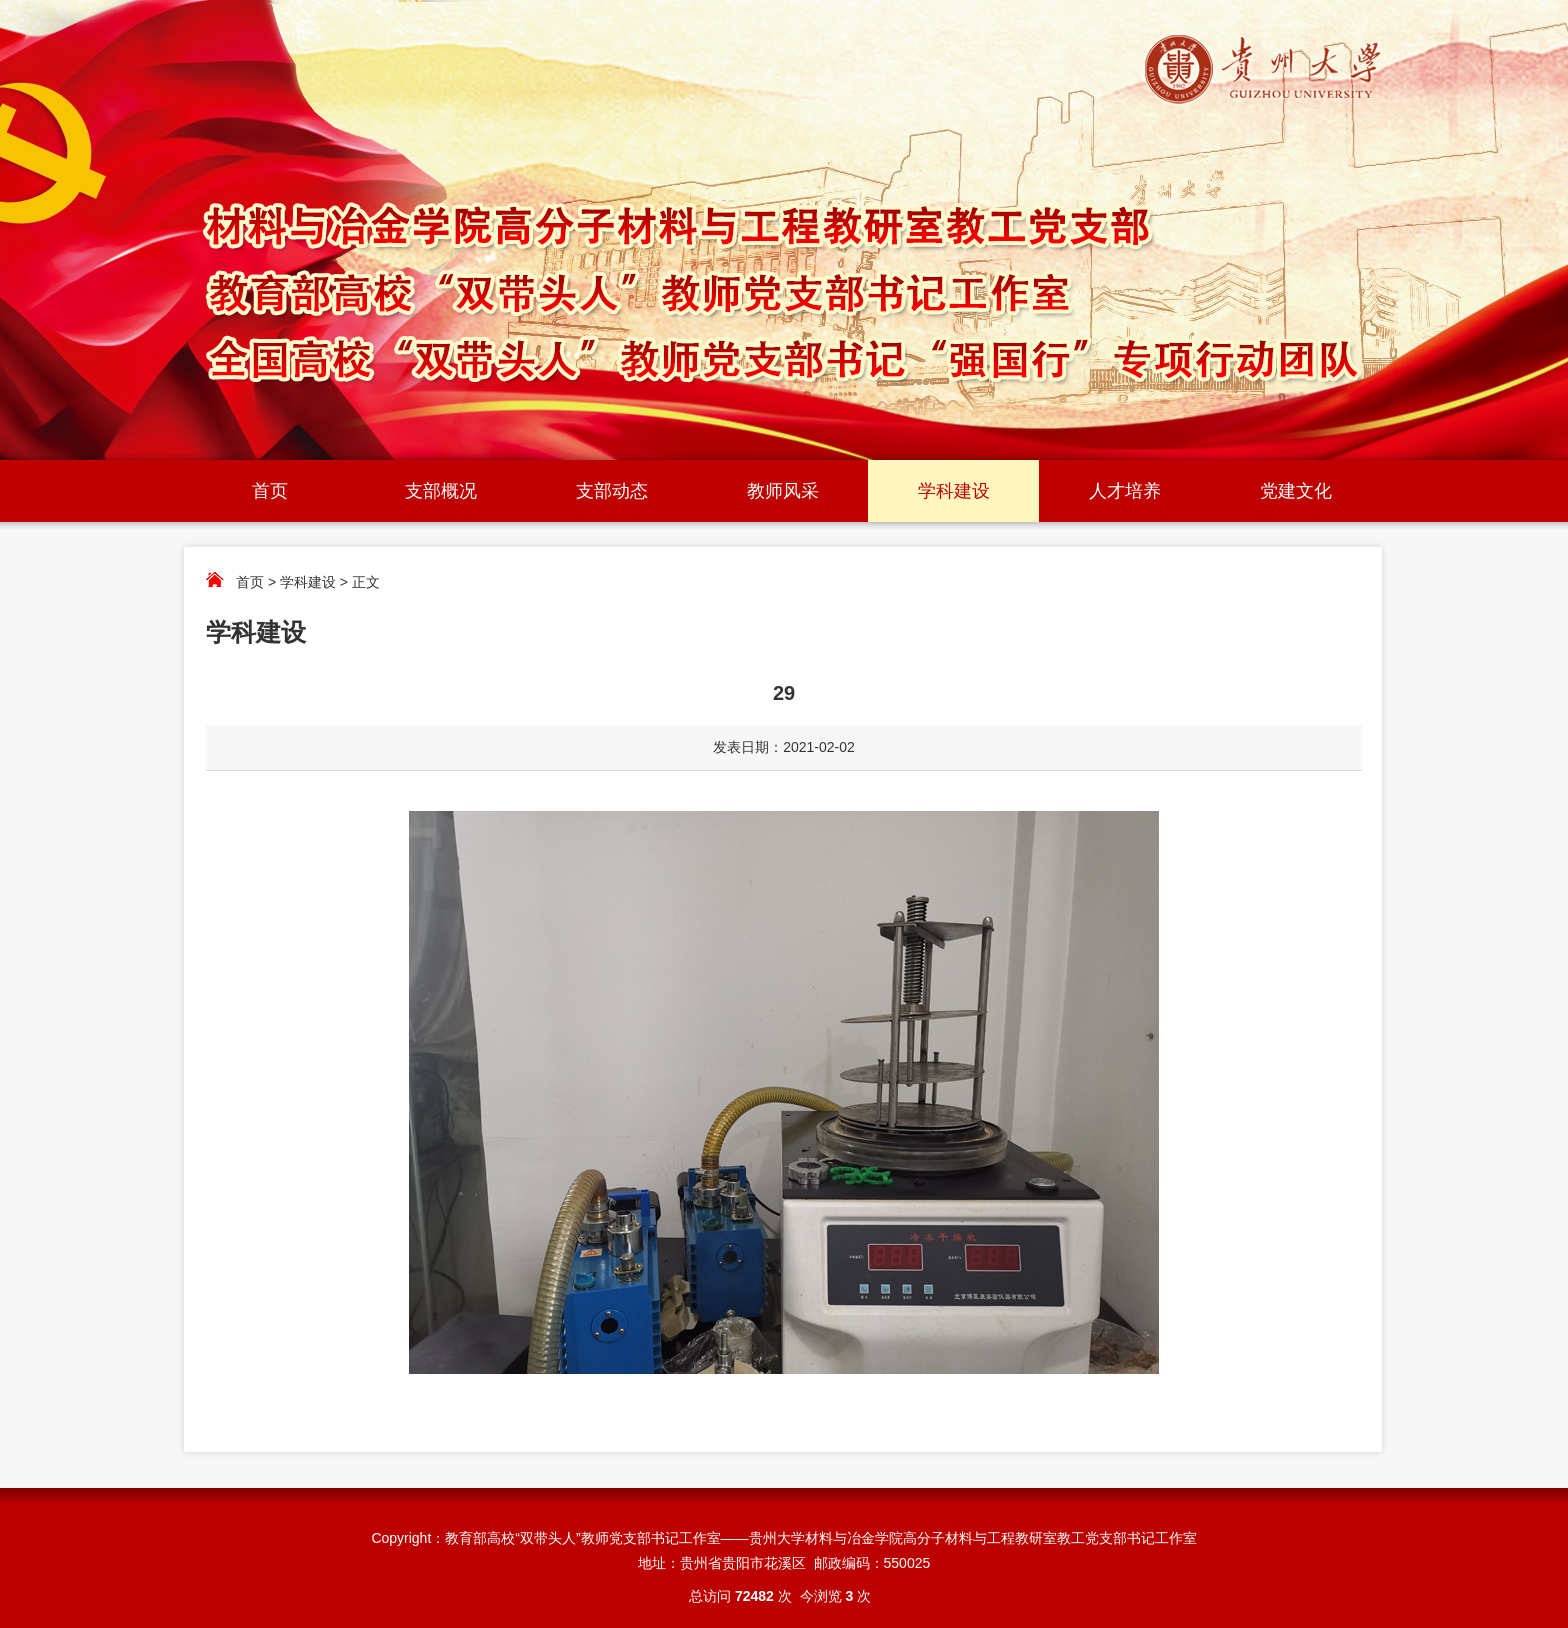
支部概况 (441, 491)
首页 (270, 491)
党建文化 (1296, 491)
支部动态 (612, 491)
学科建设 (954, 491)
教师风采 (783, 491)
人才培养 (1125, 491)
